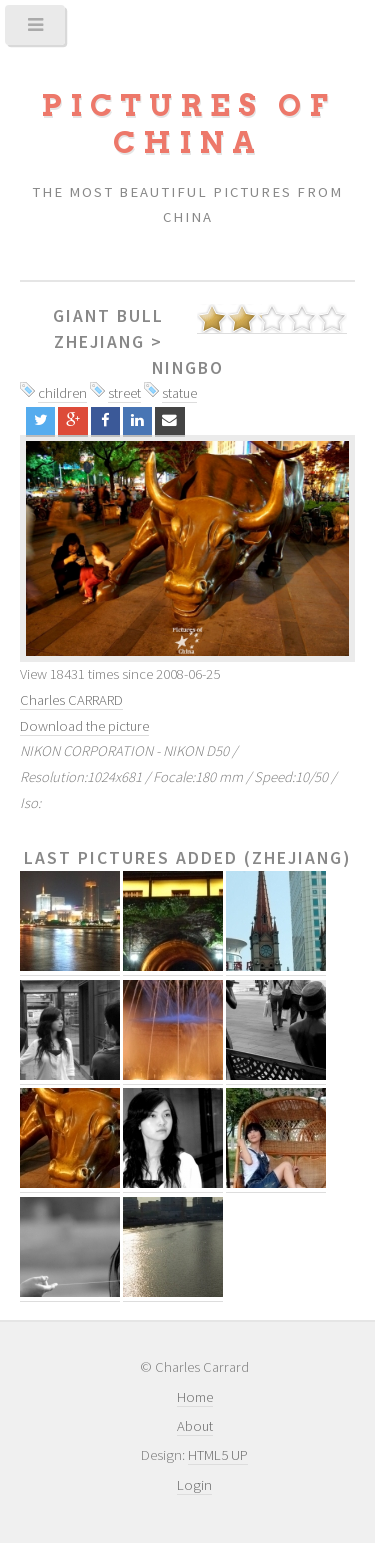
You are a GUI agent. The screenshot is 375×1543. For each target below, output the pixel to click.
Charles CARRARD (71, 700)
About (195, 1426)
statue (179, 393)
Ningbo (188, 368)
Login (194, 1485)
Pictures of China (188, 124)
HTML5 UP (218, 1455)
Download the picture (84, 726)
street (124, 393)
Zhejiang (99, 342)
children (62, 393)
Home (195, 1397)
